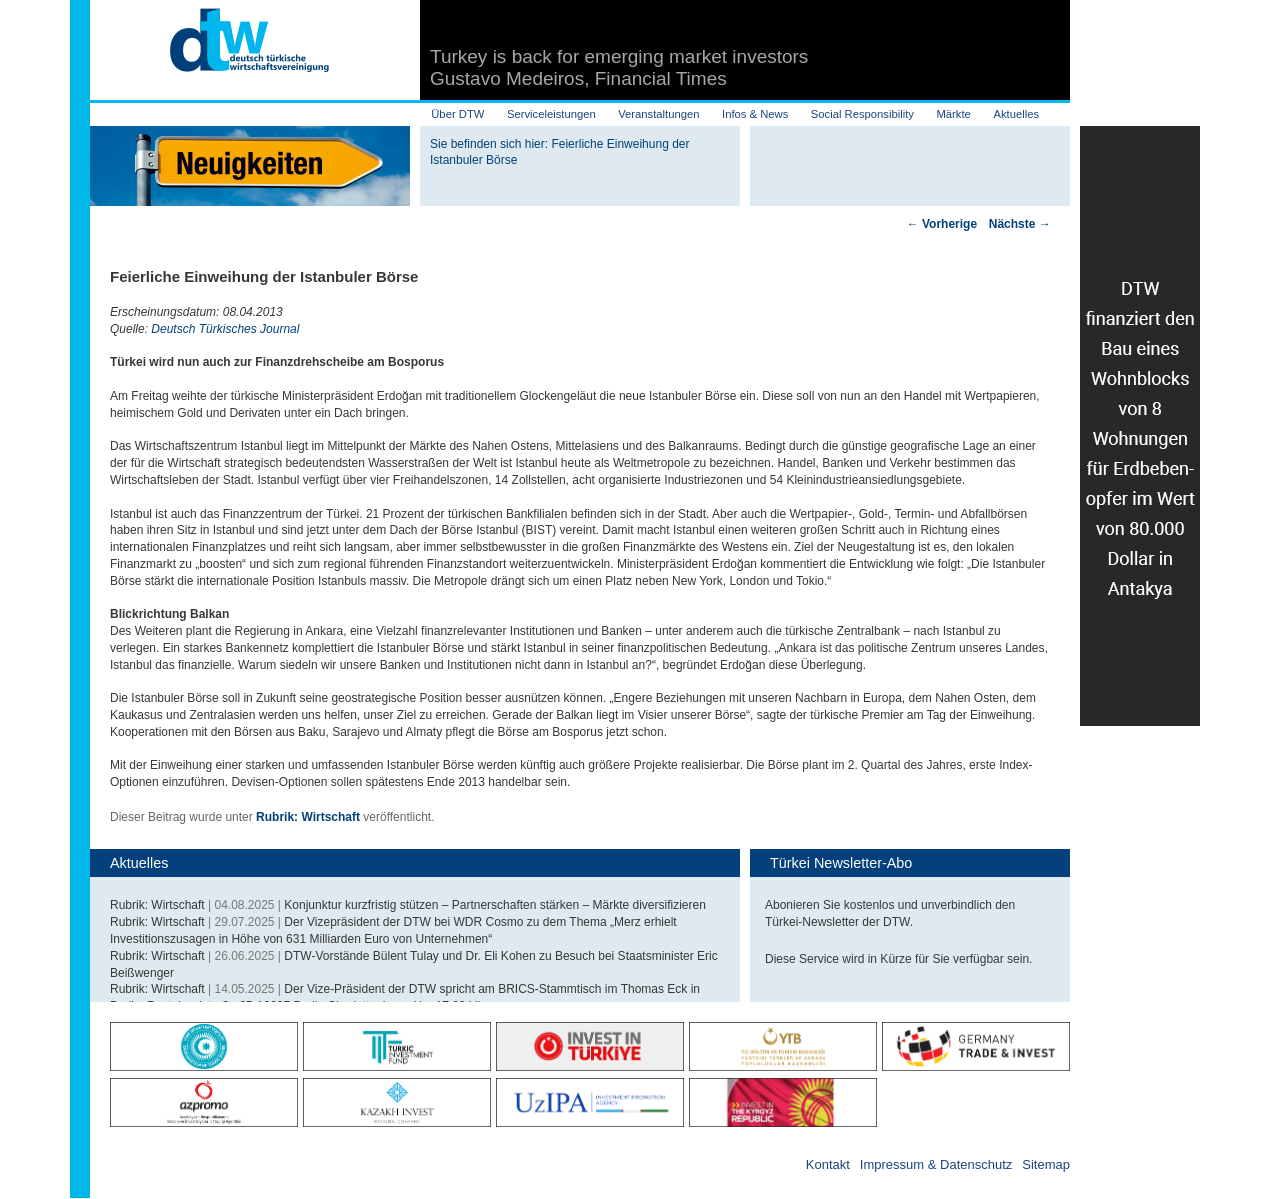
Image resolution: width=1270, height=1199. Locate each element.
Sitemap (1046, 1164)
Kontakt (828, 1164)
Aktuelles (1016, 114)
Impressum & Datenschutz (936, 1164)
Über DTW (457, 114)
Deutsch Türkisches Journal (225, 329)
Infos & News (755, 114)
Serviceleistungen (551, 114)
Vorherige (942, 224)
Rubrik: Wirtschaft (308, 817)
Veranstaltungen (658, 114)
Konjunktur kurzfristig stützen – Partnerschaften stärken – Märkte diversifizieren (495, 905)
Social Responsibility (862, 114)
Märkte (953, 114)
